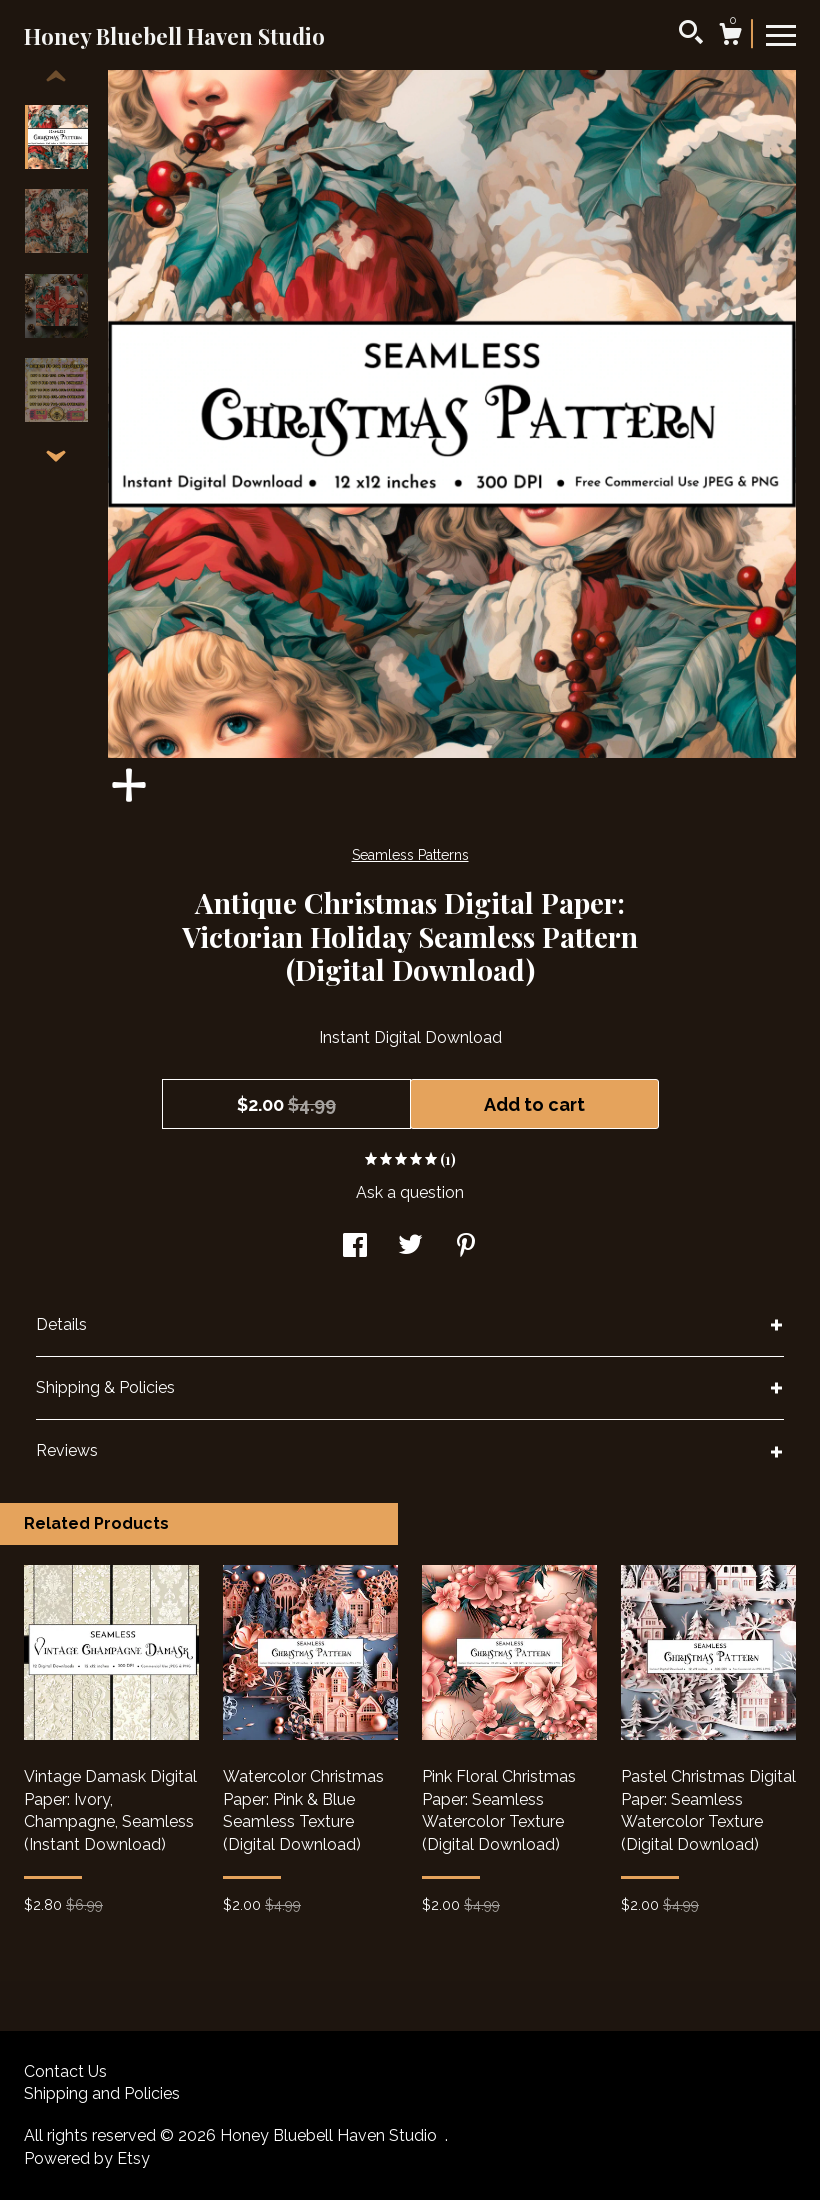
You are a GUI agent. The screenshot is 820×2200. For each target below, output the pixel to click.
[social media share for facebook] (355, 1247)
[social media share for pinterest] (466, 1247)
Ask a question (410, 1192)
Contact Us (65, 2071)
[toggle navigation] (781, 34)
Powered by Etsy (87, 2158)
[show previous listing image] (56, 77)
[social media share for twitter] (410, 1247)
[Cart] (730, 37)
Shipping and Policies (102, 2093)
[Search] (691, 35)
